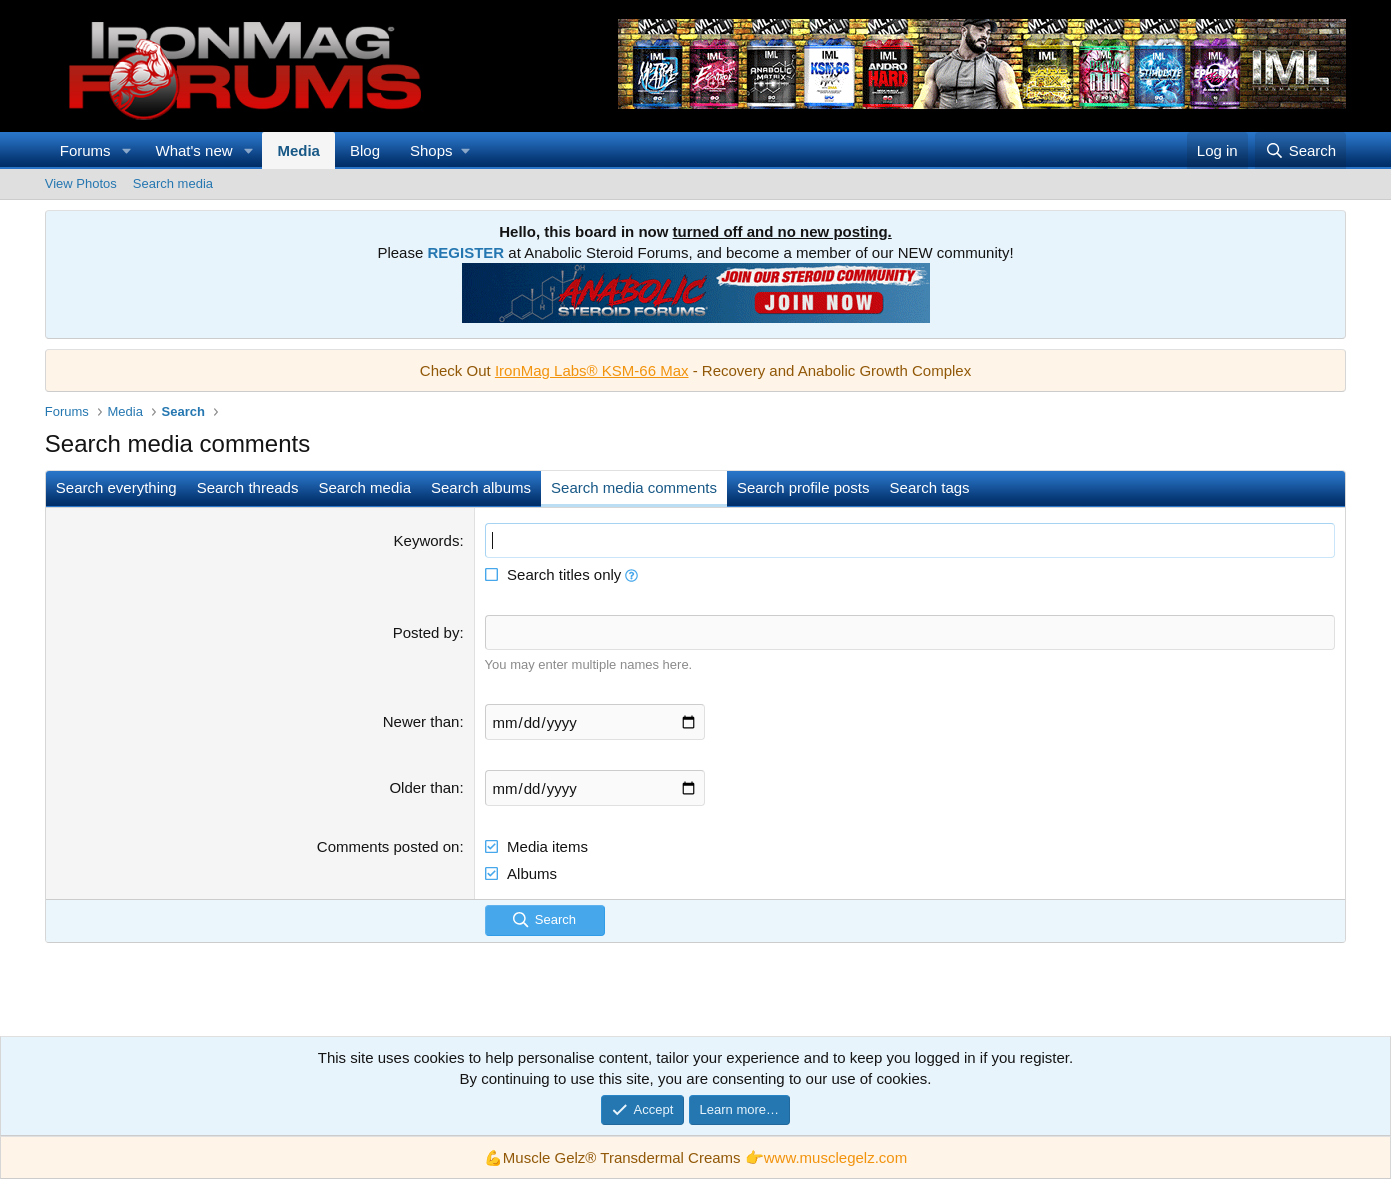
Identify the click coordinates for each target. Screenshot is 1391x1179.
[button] (127, 150)
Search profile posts (803, 487)
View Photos (81, 183)
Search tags (930, 487)
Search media (173, 183)
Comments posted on (388, 846)
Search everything (116, 487)
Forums (85, 150)
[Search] (1300, 150)
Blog (365, 150)
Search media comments (634, 487)
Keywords (427, 540)
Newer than (421, 721)
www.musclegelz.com (835, 1157)
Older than (424, 787)
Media (298, 150)
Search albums (481, 487)
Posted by (426, 632)
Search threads (248, 487)
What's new (194, 150)
